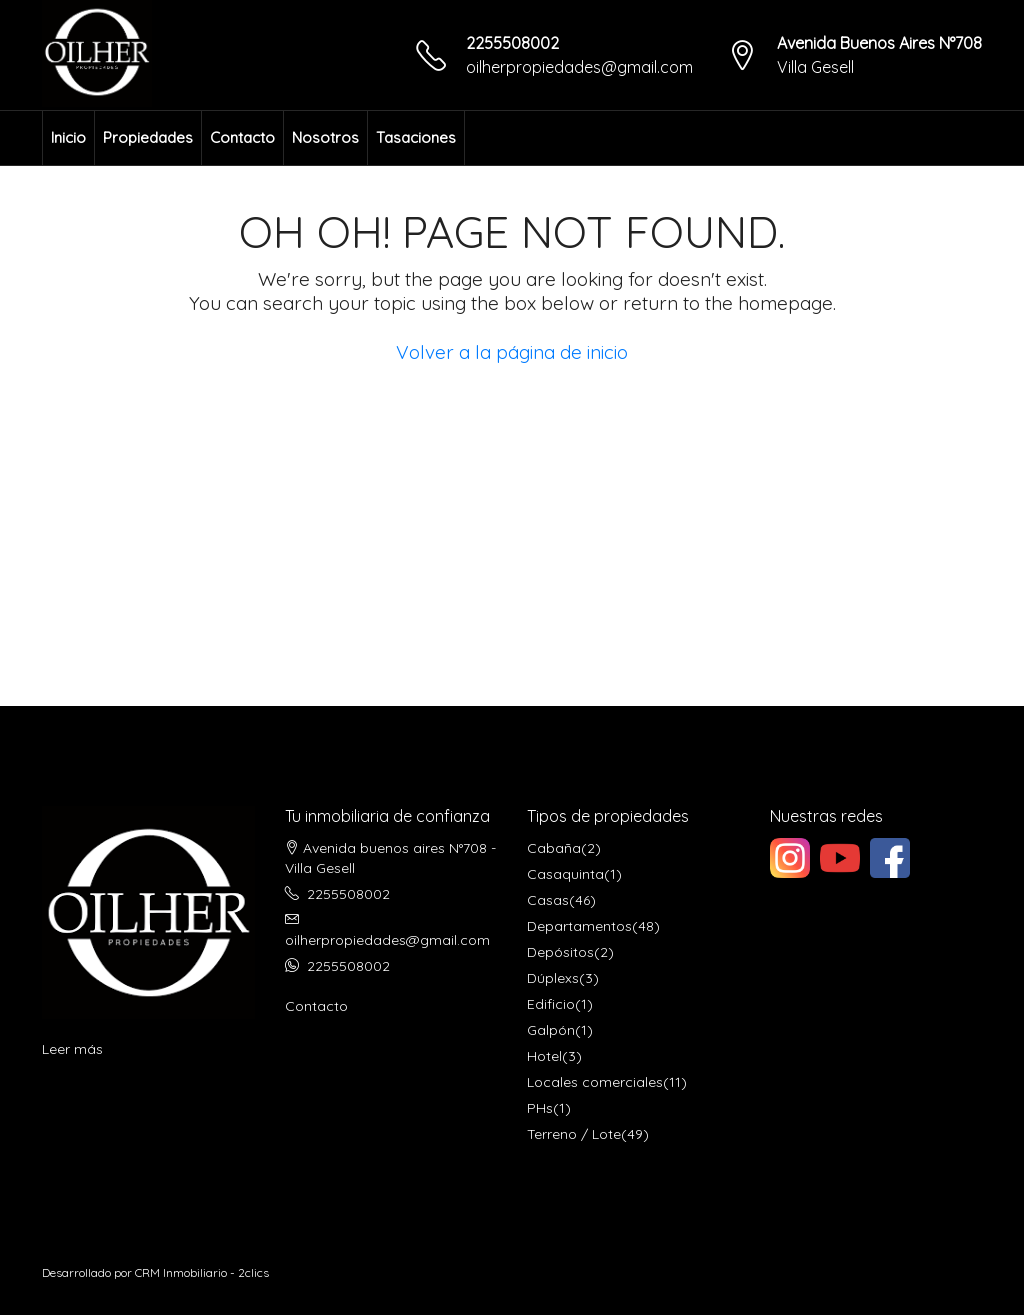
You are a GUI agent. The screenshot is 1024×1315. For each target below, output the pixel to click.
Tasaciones (416, 137)
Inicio (68, 137)
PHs (540, 1108)
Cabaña (554, 848)
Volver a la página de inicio (512, 352)
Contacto (242, 137)
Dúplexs (553, 978)
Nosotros (325, 137)
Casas (548, 900)
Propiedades (148, 137)
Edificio (551, 1004)
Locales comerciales (595, 1082)
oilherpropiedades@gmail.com (579, 67)
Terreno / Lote (574, 1134)
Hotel (544, 1056)
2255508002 (512, 43)
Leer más (72, 1049)
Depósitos (560, 952)
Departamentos (579, 926)
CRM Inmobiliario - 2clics (202, 1272)
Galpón (551, 1030)
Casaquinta (565, 874)
